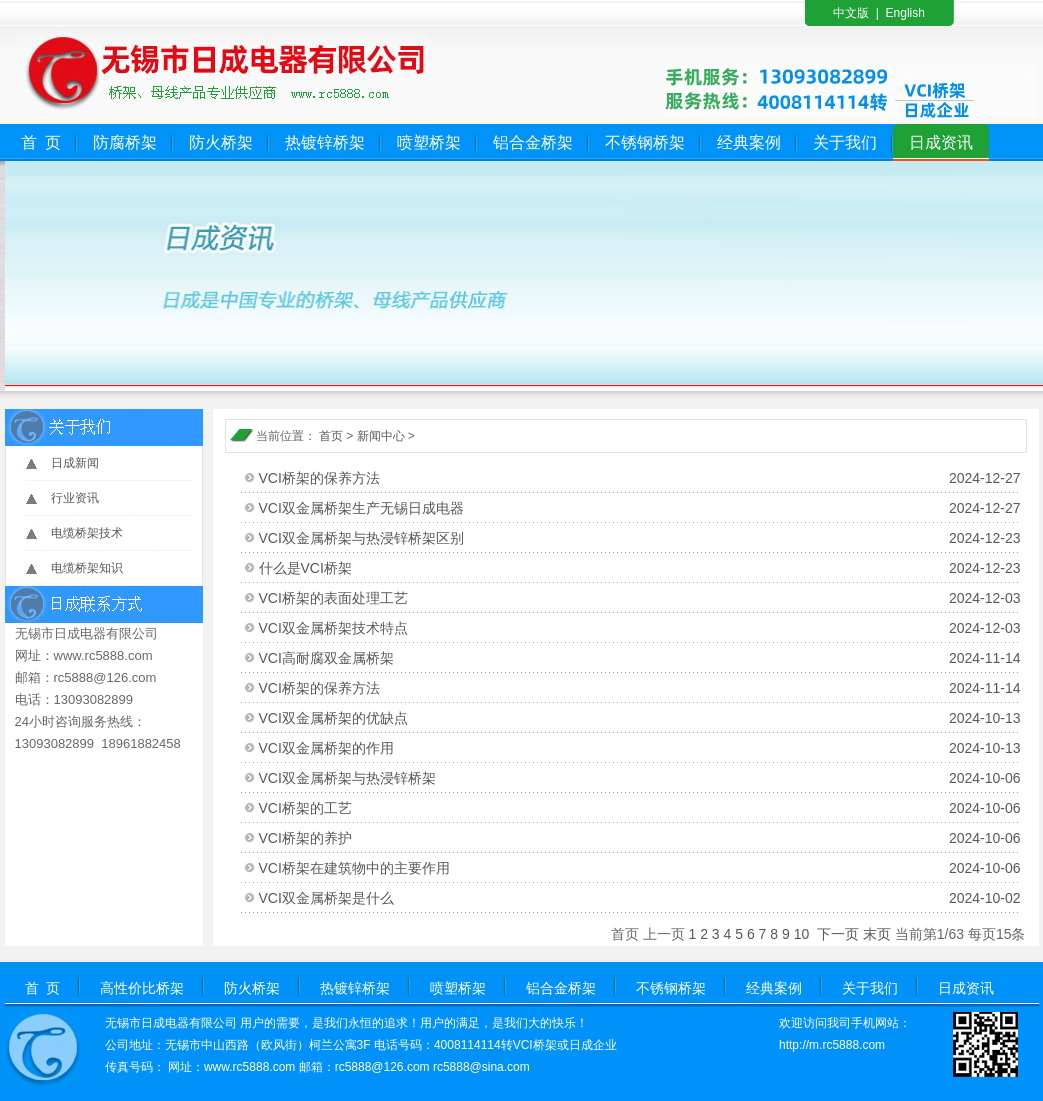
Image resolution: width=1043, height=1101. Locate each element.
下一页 (838, 934)
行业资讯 (75, 498)
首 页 (41, 142)
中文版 (851, 13)
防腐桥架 (125, 142)
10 (802, 934)
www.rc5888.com (249, 1067)
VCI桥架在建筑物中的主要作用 (640, 868)
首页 (331, 436)
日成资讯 (941, 142)
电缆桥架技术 (87, 533)
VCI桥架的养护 (640, 838)
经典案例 (749, 142)
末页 (877, 934)
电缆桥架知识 (87, 568)
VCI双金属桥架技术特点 (640, 628)
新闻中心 (381, 436)
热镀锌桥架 (325, 142)
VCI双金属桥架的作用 (640, 748)
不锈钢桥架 (645, 142)
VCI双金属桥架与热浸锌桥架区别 (640, 538)
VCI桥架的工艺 (640, 808)
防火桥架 (221, 142)
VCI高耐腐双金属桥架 (640, 658)
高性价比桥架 (142, 988)
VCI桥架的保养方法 (640, 478)
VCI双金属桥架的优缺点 (640, 718)
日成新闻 (75, 463)
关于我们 (845, 142)
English (905, 13)
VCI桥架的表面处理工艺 (640, 598)
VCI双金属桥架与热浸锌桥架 (640, 778)
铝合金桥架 (533, 142)
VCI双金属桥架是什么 (640, 898)
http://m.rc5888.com (832, 1045)
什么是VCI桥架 (640, 568)
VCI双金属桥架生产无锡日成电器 (640, 508)
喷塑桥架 (429, 142)
